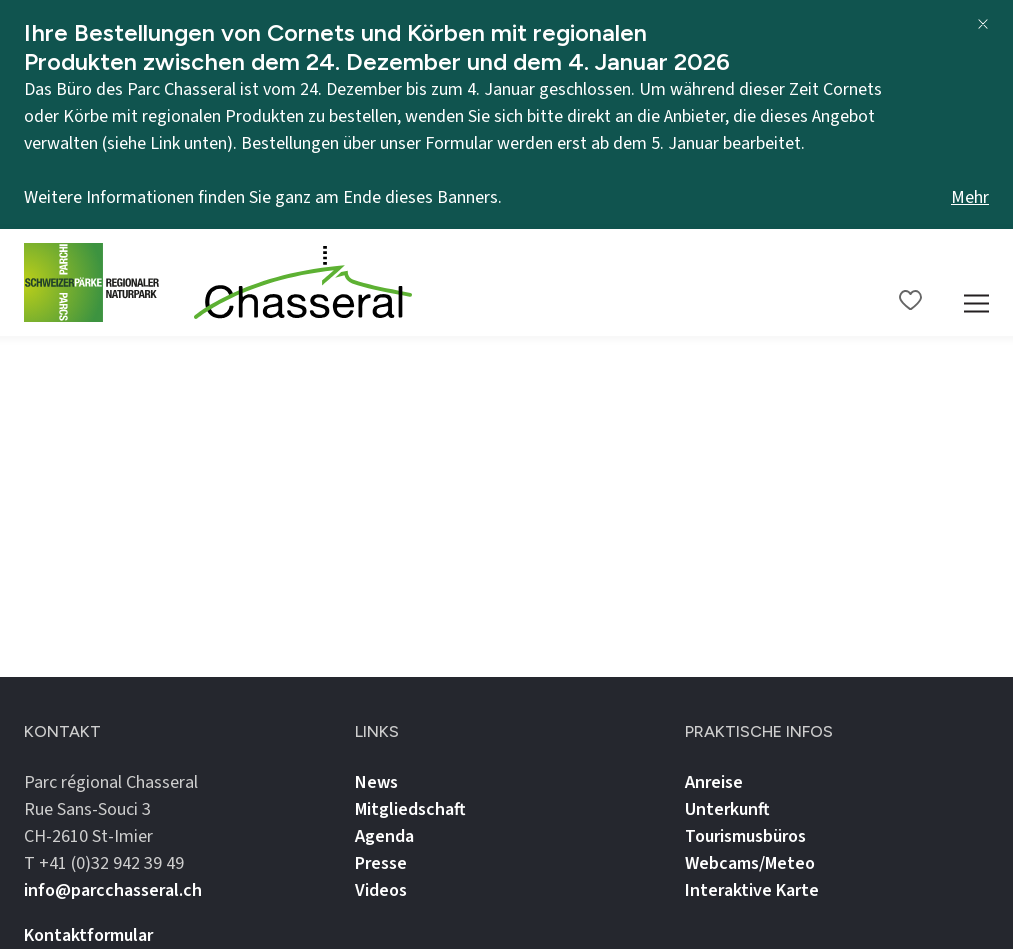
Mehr (970, 197)
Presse (381, 863)
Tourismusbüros (745, 836)
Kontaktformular (88, 935)
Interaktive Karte (752, 890)
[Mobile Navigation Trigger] (976, 282)
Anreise (714, 782)
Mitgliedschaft (410, 809)
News (376, 782)
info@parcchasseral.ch (113, 890)
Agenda (384, 836)
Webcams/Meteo (750, 863)
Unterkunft (727, 809)
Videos (381, 890)
